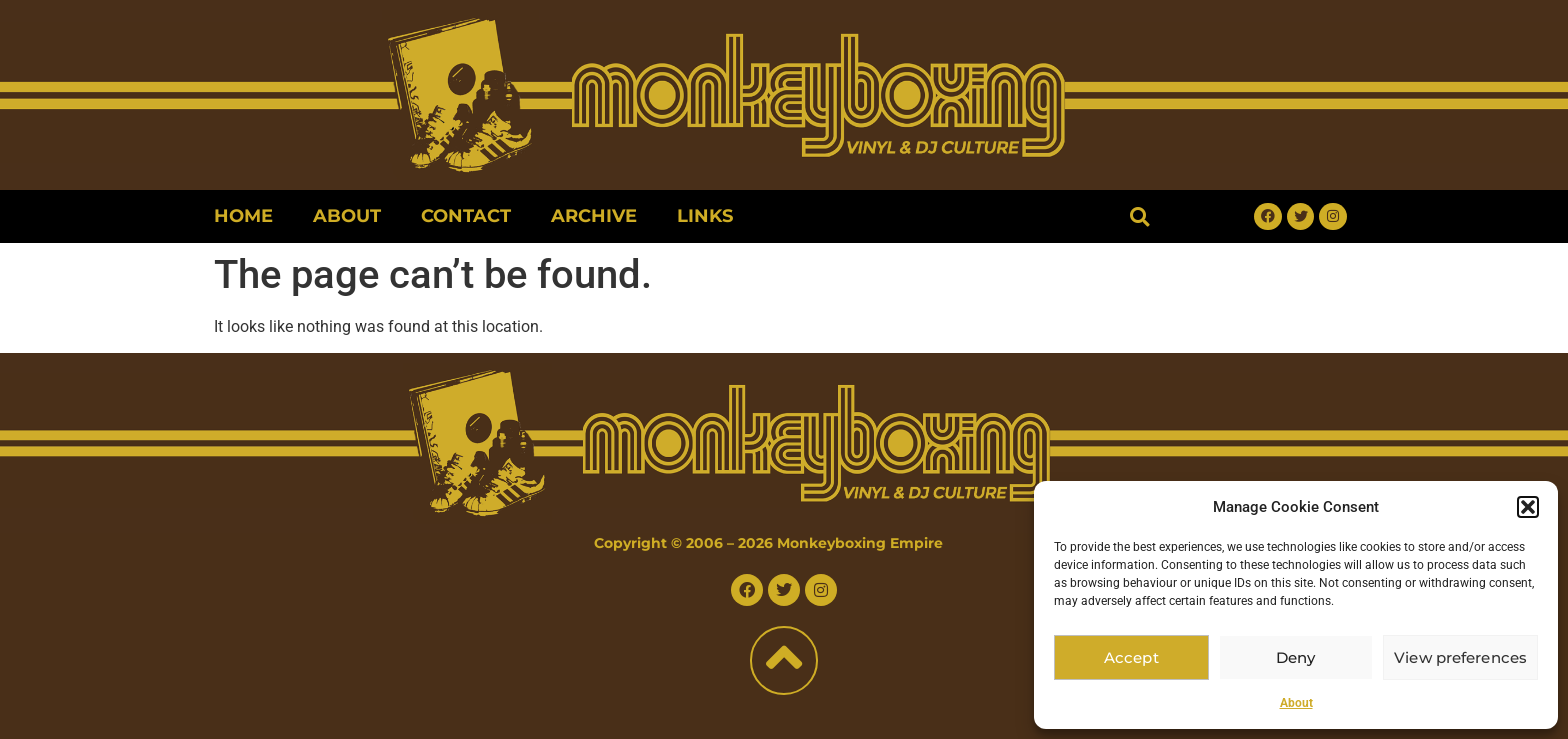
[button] (1528, 507)
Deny (1296, 657)
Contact (466, 216)
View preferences (1460, 657)
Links (705, 216)
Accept (1131, 657)
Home (243, 216)
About (1296, 703)
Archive (594, 216)
